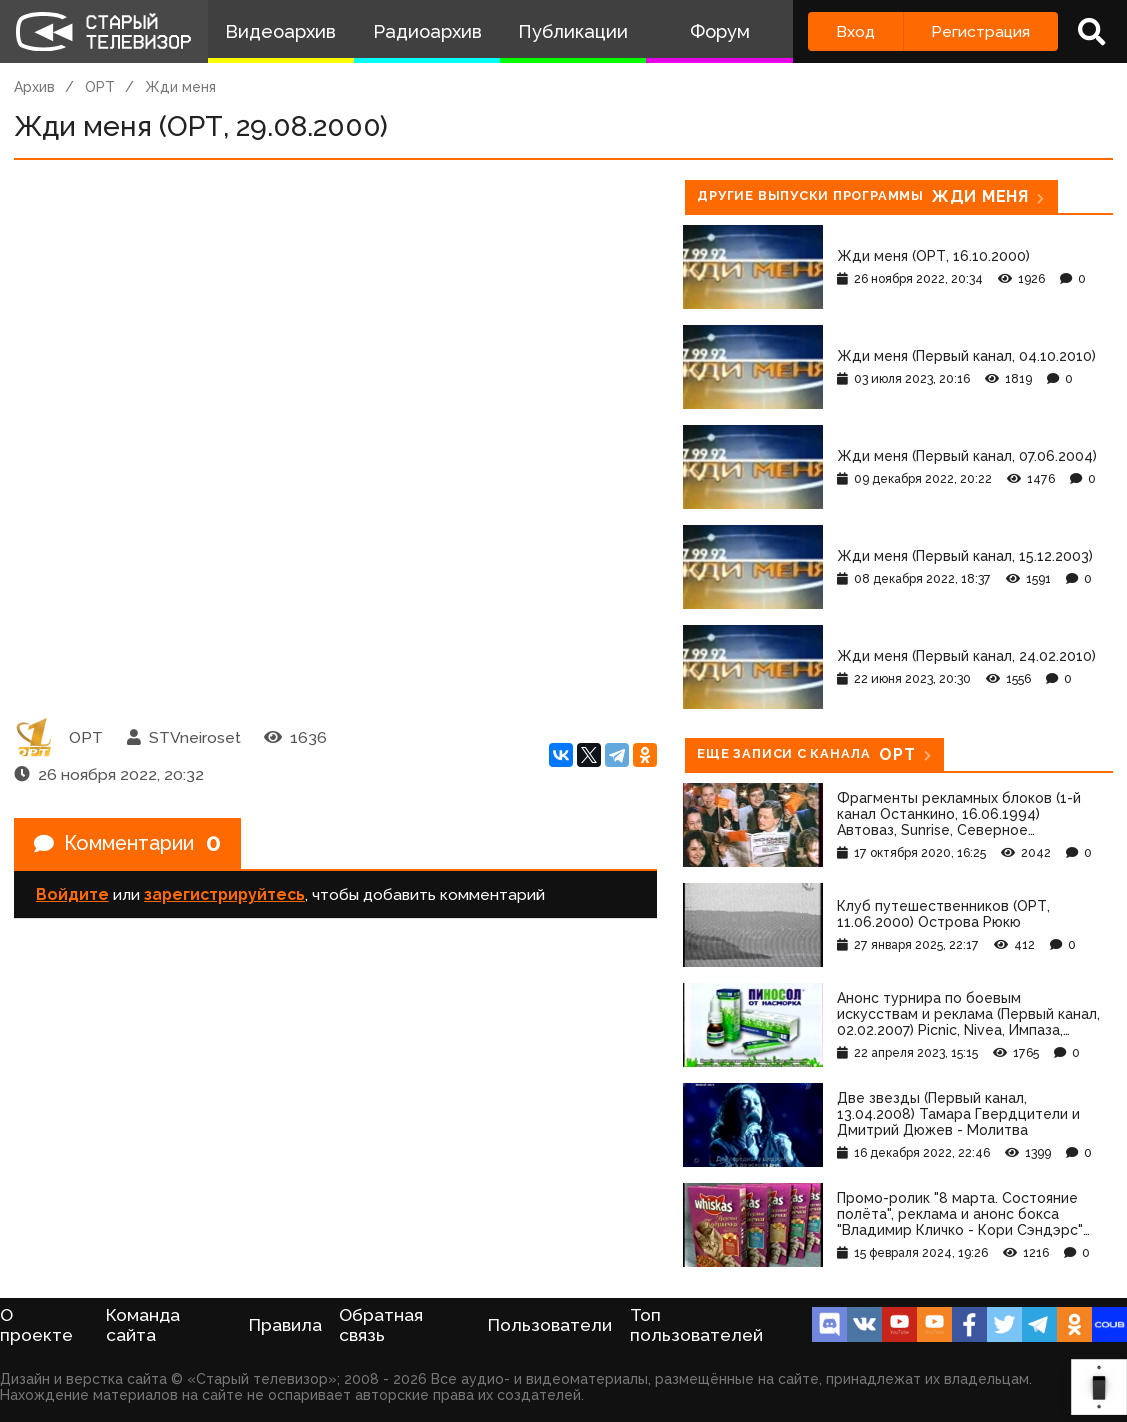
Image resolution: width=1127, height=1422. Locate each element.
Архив (34, 87)
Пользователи (550, 1325)
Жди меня (180, 87)
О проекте (36, 1325)
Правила (285, 1325)
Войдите (72, 895)
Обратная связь (381, 1325)
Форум (720, 31)
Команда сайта (143, 1325)
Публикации (573, 31)
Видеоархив (280, 31)
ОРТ (100, 87)
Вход (855, 31)
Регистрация (980, 31)
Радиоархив (427, 31)
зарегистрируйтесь (224, 895)
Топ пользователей (696, 1325)
